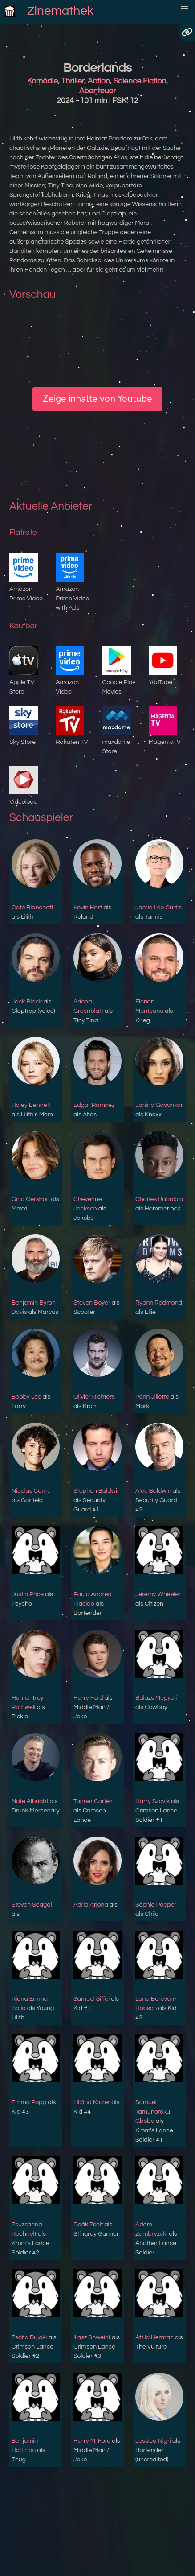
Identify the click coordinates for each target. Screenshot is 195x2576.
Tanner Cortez (92, 1801)
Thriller (72, 81)
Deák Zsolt (88, 2224)
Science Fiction (139, 81)
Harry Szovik (152, 1801)
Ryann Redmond (158, 1303)
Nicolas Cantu (31, 1491)
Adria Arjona (90, 1905)
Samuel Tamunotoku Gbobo (152, 2111)
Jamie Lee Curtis (158, 907)
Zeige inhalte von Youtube (97, 398)
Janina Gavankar (159, 1105)
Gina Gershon (30, 1199)
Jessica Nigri (153, 2441)
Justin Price (28, 1594)
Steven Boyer (91, 1303)
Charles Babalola (159, 1199)
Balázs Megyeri (156, 1698)
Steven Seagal (32, 1905)
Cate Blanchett (32, 907)
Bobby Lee (26, 1397)
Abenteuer (97, 91)
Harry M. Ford (92, 2441)
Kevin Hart (87, 907)
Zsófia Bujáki (29, 2337)
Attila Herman (154, 2337)
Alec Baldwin (153, 1491)
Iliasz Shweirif (91, 2337)
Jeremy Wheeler (158, 1594)
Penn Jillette (152, 1397)
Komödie (42, 81)
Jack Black (27, 1002)
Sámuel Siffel (91, 1999)
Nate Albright (30, 1801)
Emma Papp (29, 2102)
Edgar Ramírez (94, 1105)
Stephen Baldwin (97, 1491)
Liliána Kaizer (91, 2102)
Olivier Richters (94, 1397)
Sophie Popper (155, 1905)
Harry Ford (88, 1698)
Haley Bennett (31, 1105)
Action (99, 81)
